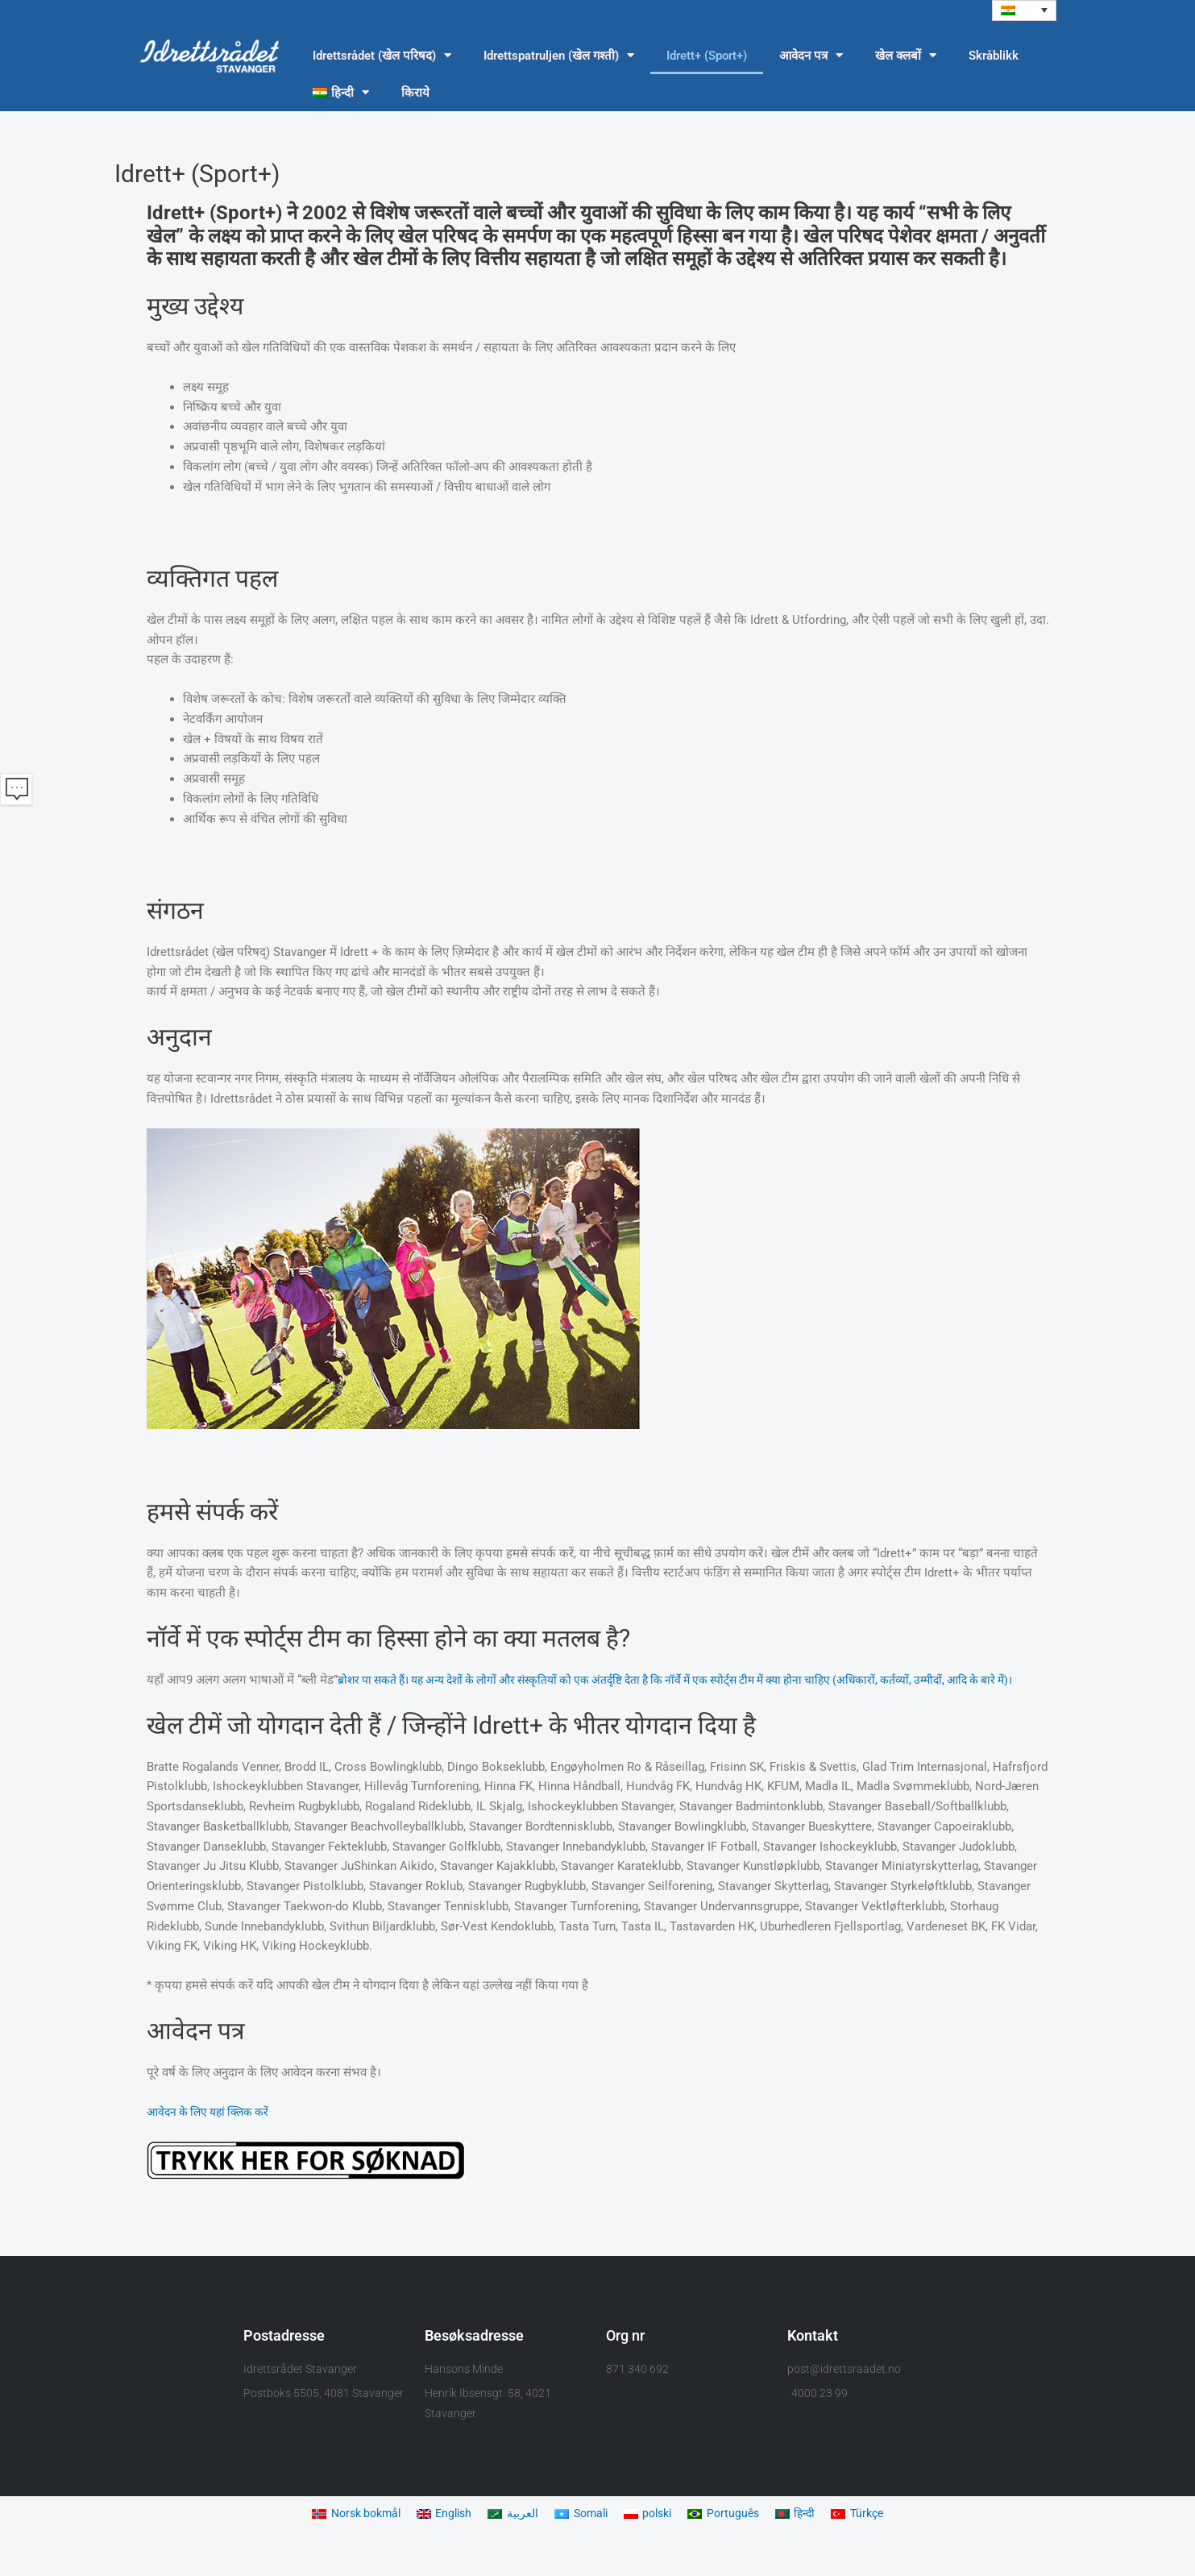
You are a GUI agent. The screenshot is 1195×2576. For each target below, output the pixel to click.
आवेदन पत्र (811, 57)
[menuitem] (1024, 11)
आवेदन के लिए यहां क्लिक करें (213, 2132)
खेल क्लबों (905, 57)
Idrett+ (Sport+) (706, 56)
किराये (415, 93)
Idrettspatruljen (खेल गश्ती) (558, 57)
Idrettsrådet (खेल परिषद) (382, 57)
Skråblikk (994, 56)
